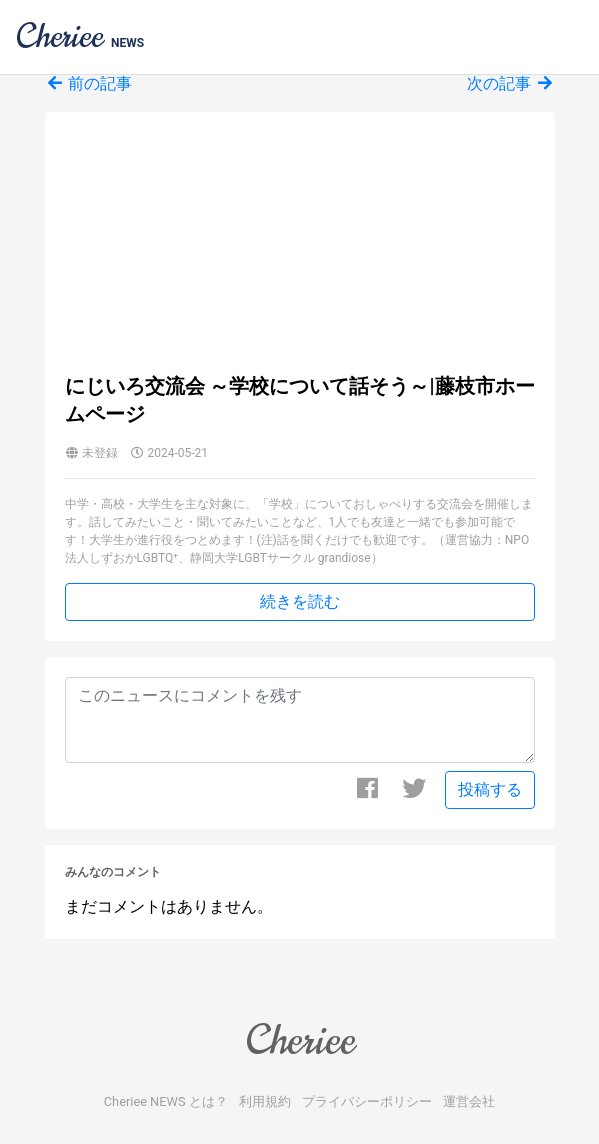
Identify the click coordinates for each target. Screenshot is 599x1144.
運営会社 (469, 1101)
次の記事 (511, 83)
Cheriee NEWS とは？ (166, 1101)
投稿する (490, 789)
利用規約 (265, 1101)
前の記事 (89, 83)
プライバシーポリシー (367, 1101)
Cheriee (300, 1040)
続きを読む (300, 601)
